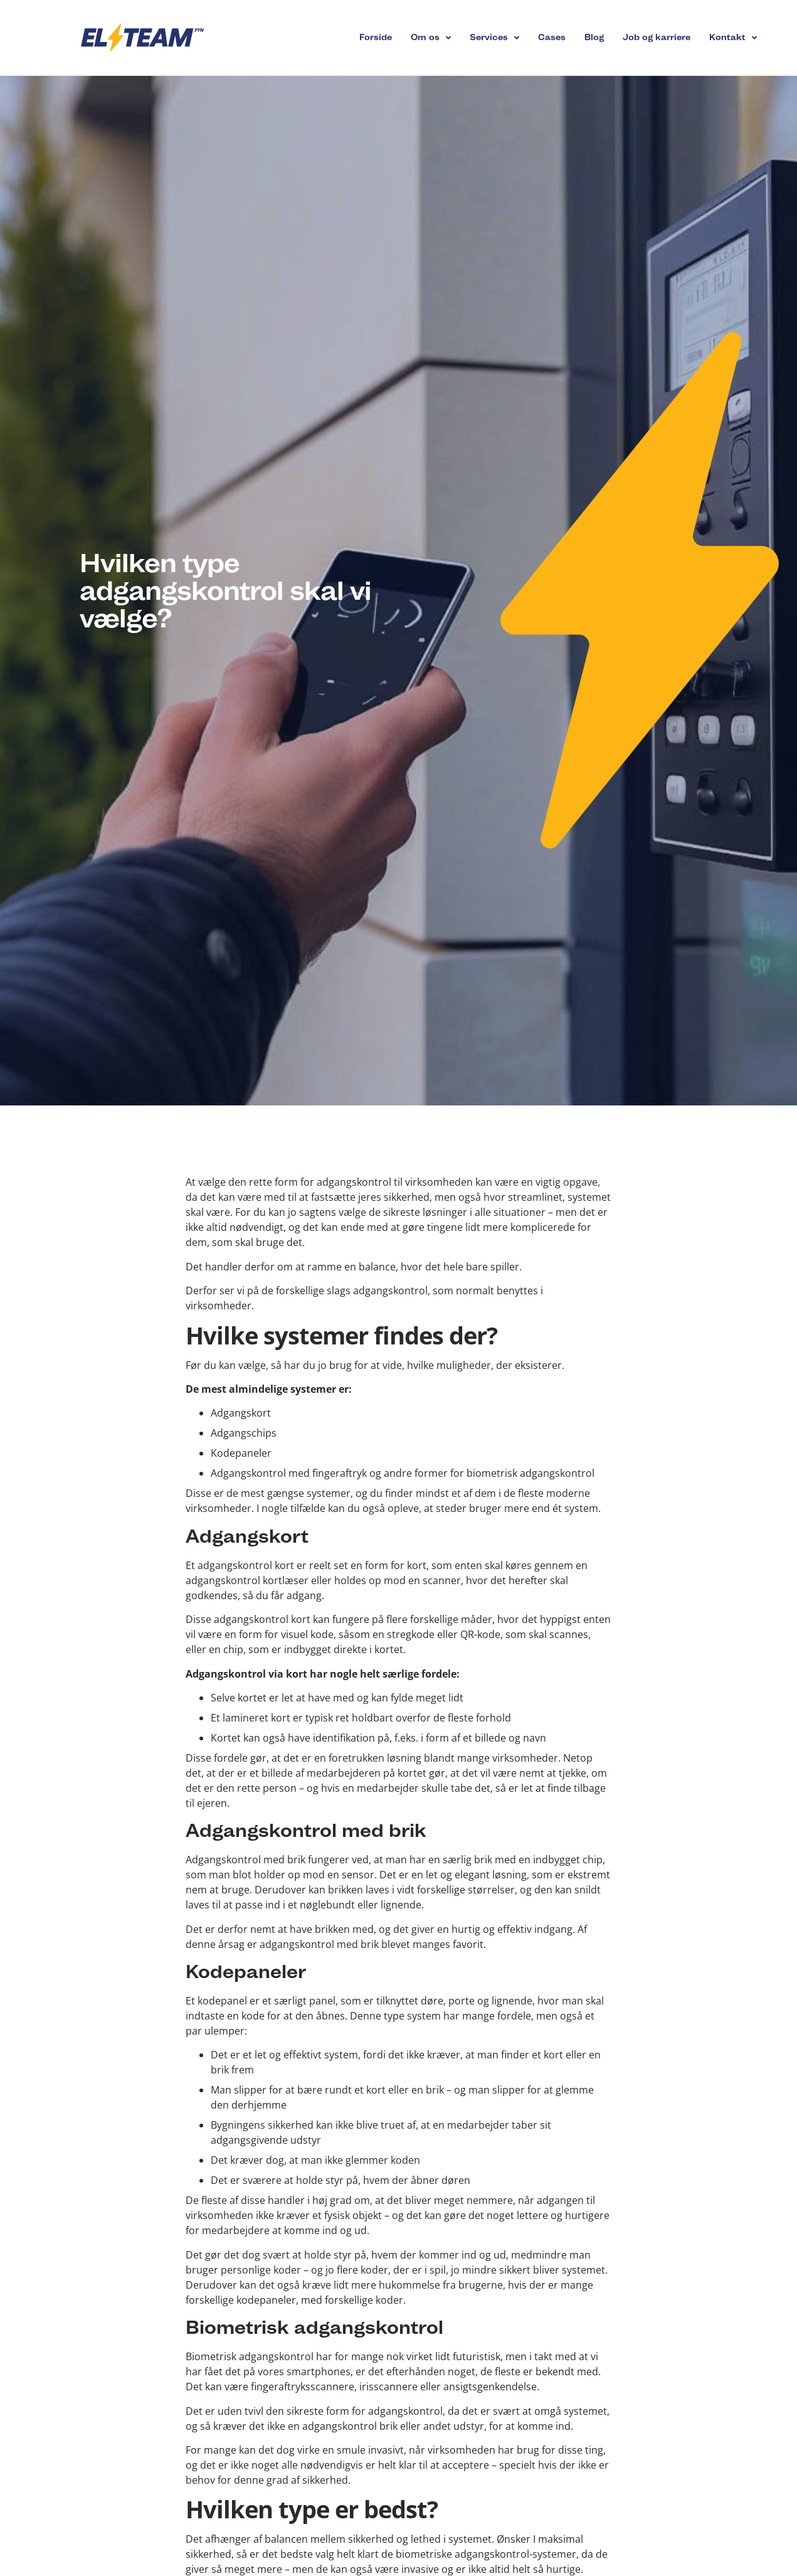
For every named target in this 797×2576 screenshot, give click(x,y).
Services (494, 37)
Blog (594, 37)
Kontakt (733, 37)
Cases (552, 37)
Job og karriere (656, 37)
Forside (375, 37)
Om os (431, 37)
